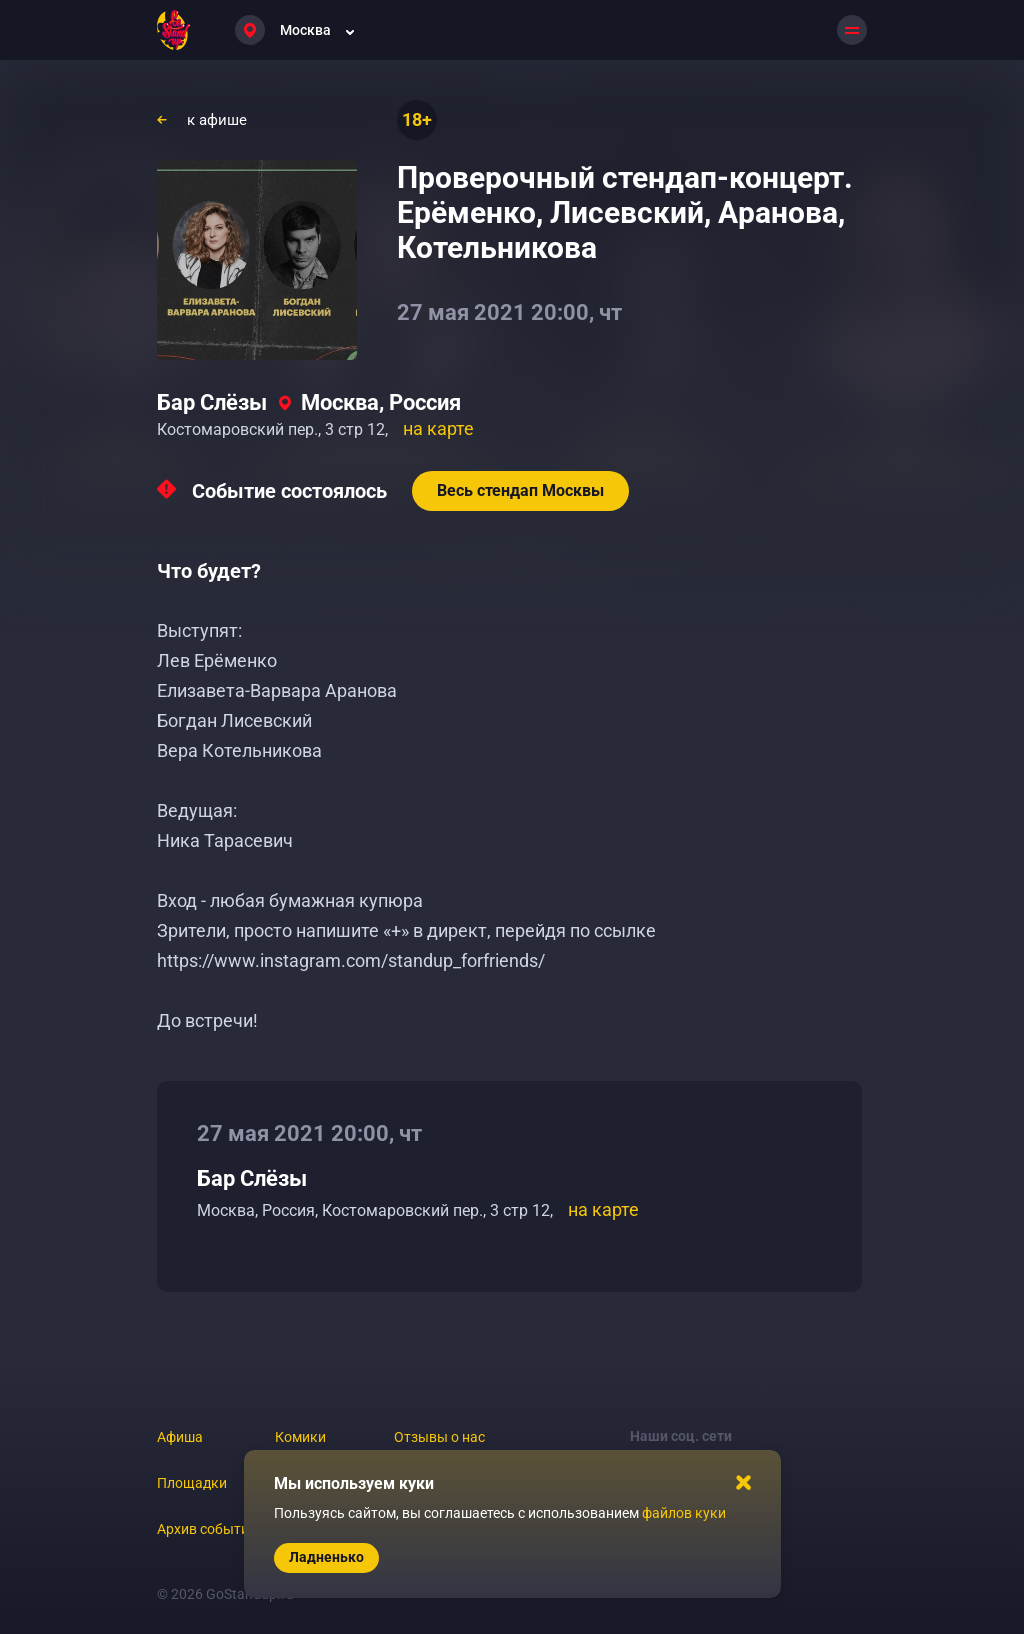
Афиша (180, 1437)
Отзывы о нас (439, 1437)
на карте (438, 428)
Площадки (192, 1483)
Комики (300, 1437)
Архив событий (207, 1529)
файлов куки (684, 1513)
